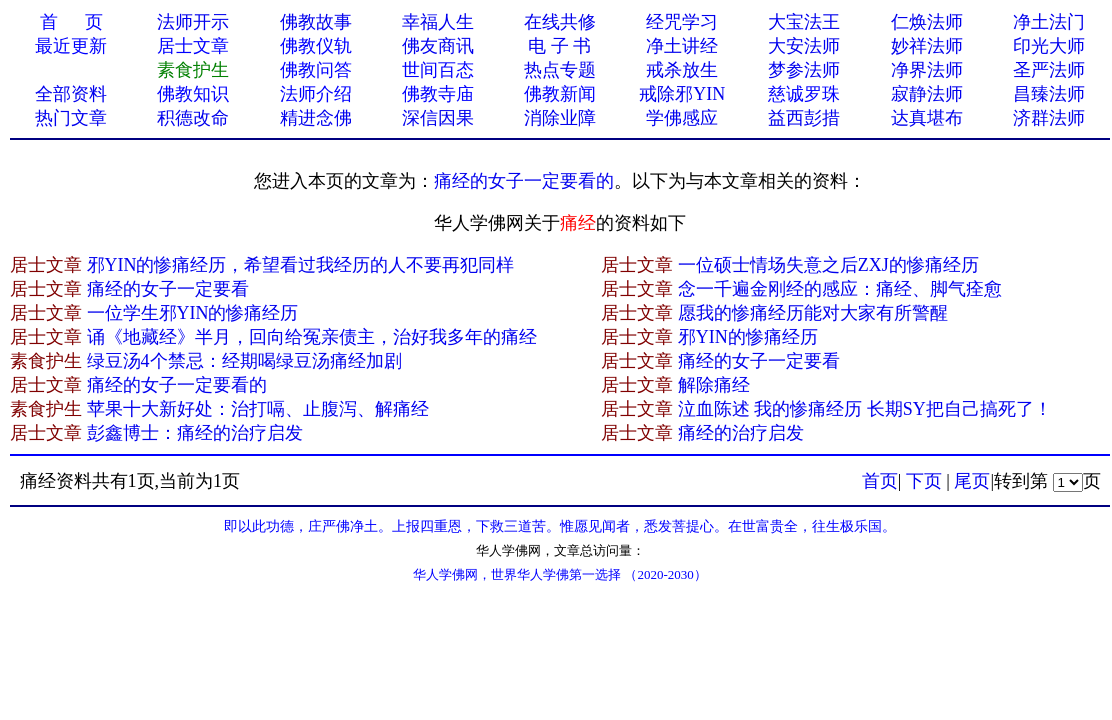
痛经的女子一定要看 (168, 289)
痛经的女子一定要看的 (524, 181)
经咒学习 (682, 22)
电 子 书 (559, 46)
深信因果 (438, 118)
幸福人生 (438, 22)
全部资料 (71, 94)
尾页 (972, 481)
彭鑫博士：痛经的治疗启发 (195, 433)
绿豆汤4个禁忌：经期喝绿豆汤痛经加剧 (244, 361)
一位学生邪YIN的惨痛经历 (193, 313)
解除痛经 (714, 385)
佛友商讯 (438, 46)
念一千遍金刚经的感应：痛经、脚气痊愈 (840, 289)
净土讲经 (682, 46)
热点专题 (560, 70)
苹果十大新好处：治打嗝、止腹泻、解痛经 (258, 409)
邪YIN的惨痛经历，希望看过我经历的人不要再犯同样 (301, 265)
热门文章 (71, 118)
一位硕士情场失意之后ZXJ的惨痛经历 (828, 265)
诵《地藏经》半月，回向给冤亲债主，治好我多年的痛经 (312, 337)
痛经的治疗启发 (741, 433)
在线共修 (560, 22)
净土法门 (1049, 22)
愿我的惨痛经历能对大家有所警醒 (813, 313)
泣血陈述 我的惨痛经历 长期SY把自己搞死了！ (865, 409)
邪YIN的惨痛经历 (748, 337)
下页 (924, 481)
